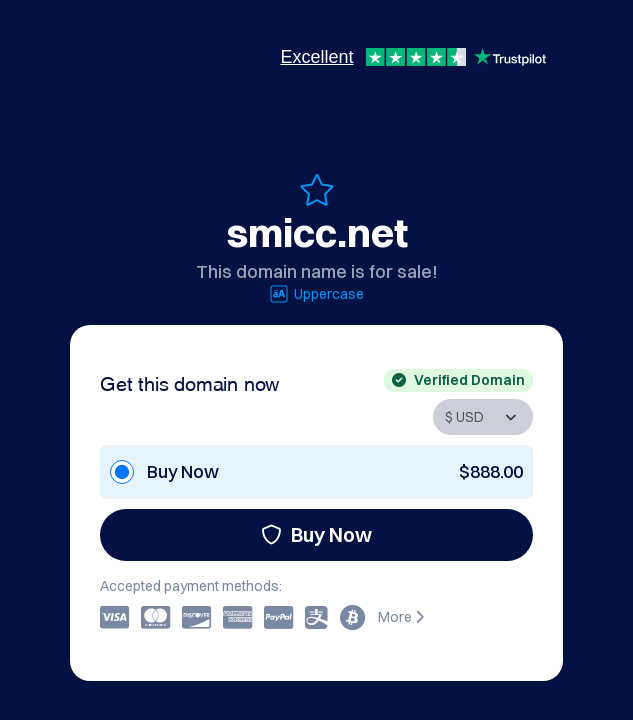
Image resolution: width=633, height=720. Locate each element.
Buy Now (316, 534)
